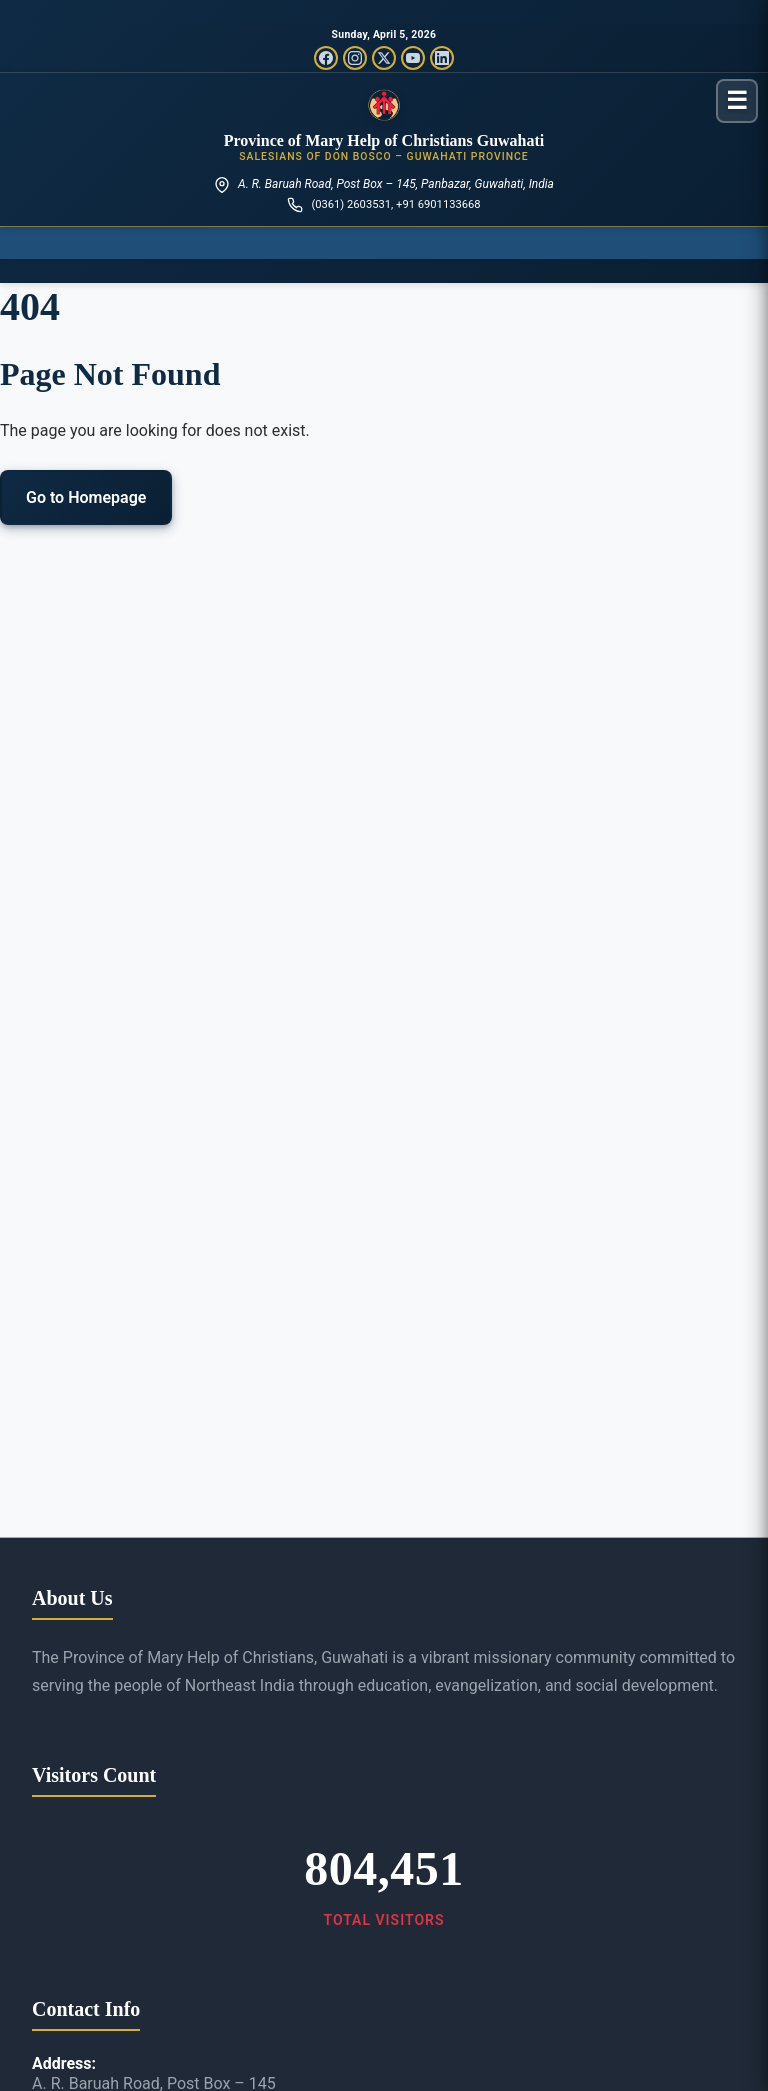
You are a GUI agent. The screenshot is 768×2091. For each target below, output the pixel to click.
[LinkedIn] (442, 58)
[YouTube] (413, 58)
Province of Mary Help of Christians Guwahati (384, 140)
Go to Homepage (86, 497)
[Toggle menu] (737, 100)
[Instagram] (355, 58)
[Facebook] (326, 58)
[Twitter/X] (384, 58)
